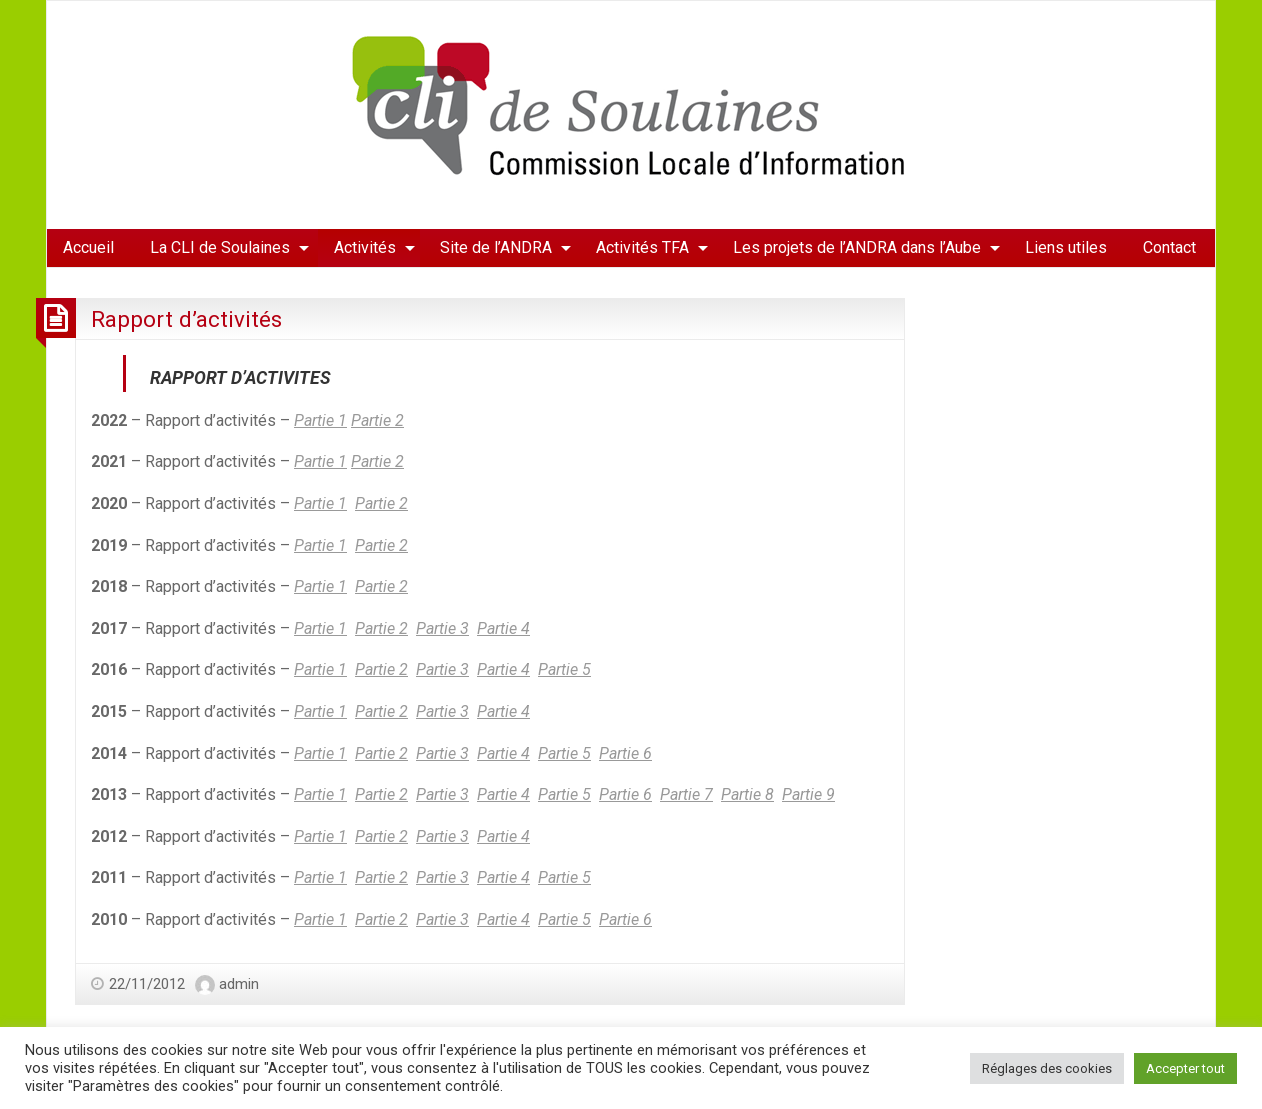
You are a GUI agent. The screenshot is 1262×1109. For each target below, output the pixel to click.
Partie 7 (686, 794)
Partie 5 (564, 669)
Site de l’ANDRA (496, 247)
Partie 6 (625, 753)
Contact (1169, 247)
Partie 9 (808, 794)
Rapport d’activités (186, 319)
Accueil (88, 247)
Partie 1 (320, 420)
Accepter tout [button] (1185, 1068)
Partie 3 (442, 628)
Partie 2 (377, 420)
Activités (365, 247)
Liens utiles (1066, 247)
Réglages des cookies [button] (1047, 1068)
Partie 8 (747, 794)
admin (239, 984)
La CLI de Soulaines (220, 247)
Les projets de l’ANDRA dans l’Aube (857, 247)
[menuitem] (88, 248)
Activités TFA (642, 247)
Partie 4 (503, 628)
